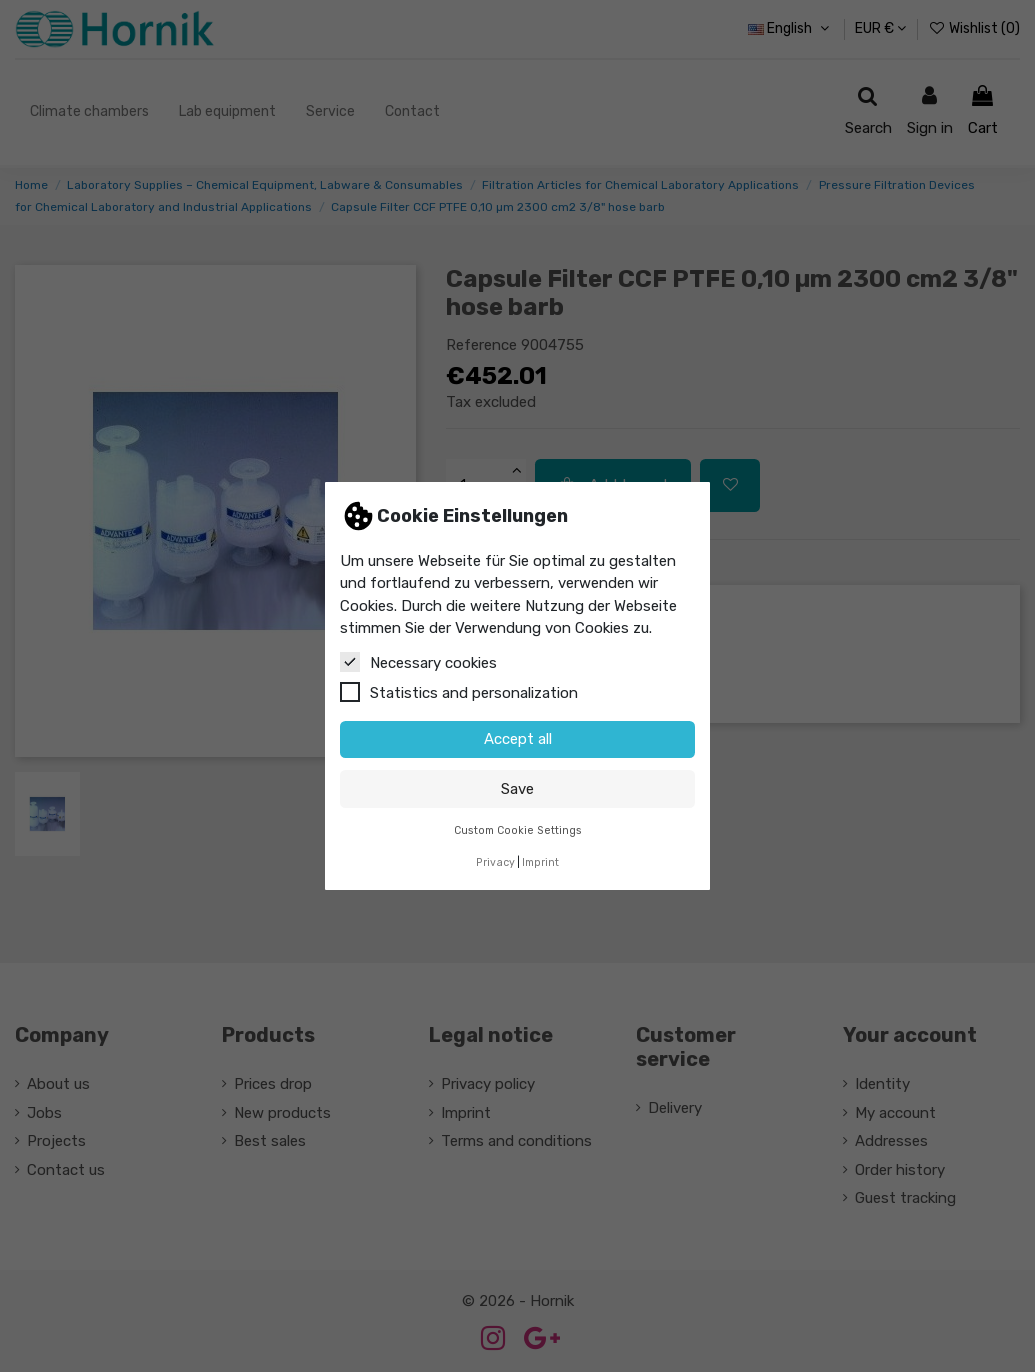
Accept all (518, 739)
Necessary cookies (418, 662)
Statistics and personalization (459, 692)
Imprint (540, 862)
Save (517, 789)
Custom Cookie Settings (518, 830)
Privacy (495, 862)
